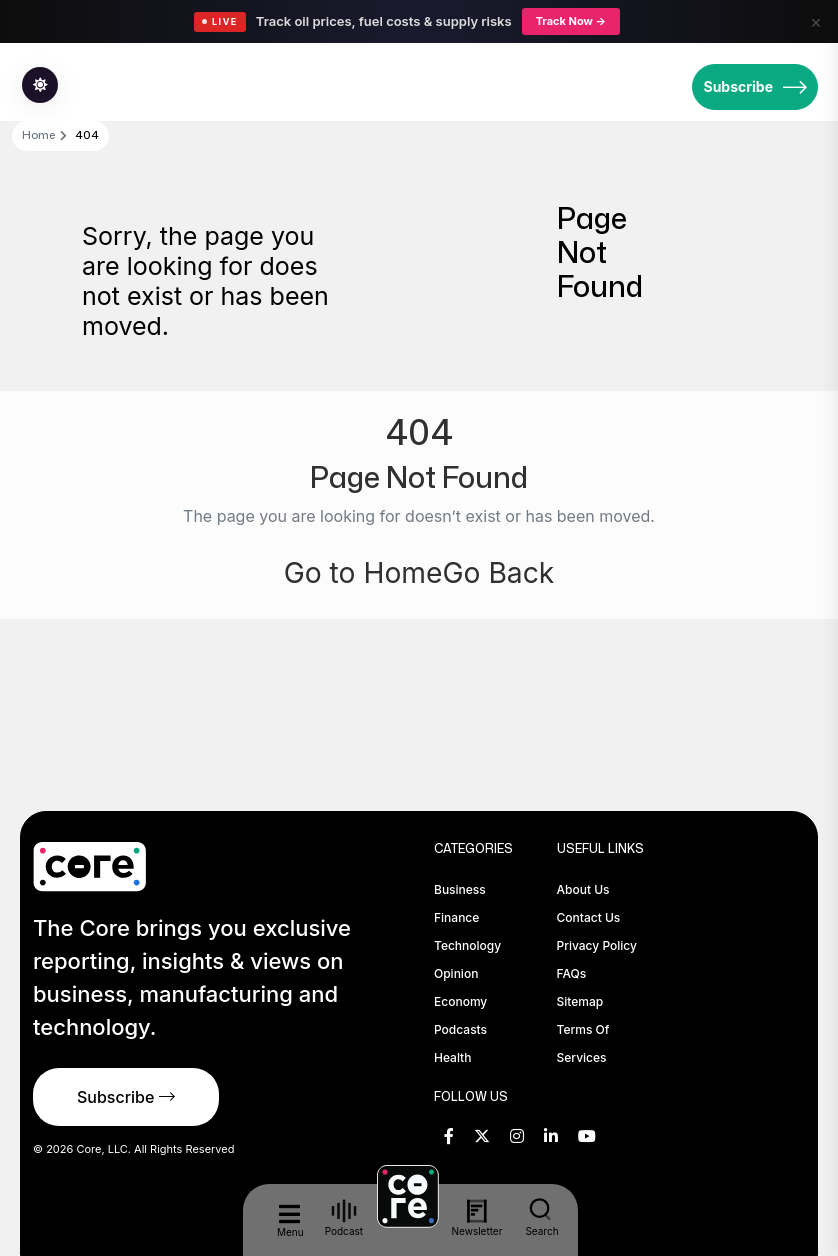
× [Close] (816, 21)
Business (460, 889)
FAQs (572, 973)
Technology (467, 945)
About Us (583, 889)
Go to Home (359, 572)
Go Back (503, 572)
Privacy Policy (597, 945)
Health (452, 1057)
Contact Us (589, 917)
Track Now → (571, 21)
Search (542, 1217)
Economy (460, 1001)
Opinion (456, 973)
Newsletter (477, 1218)
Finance (456, 917)
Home (38, 135)
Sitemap (580, 1001)
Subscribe (755, 87)
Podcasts (460, 1029)
